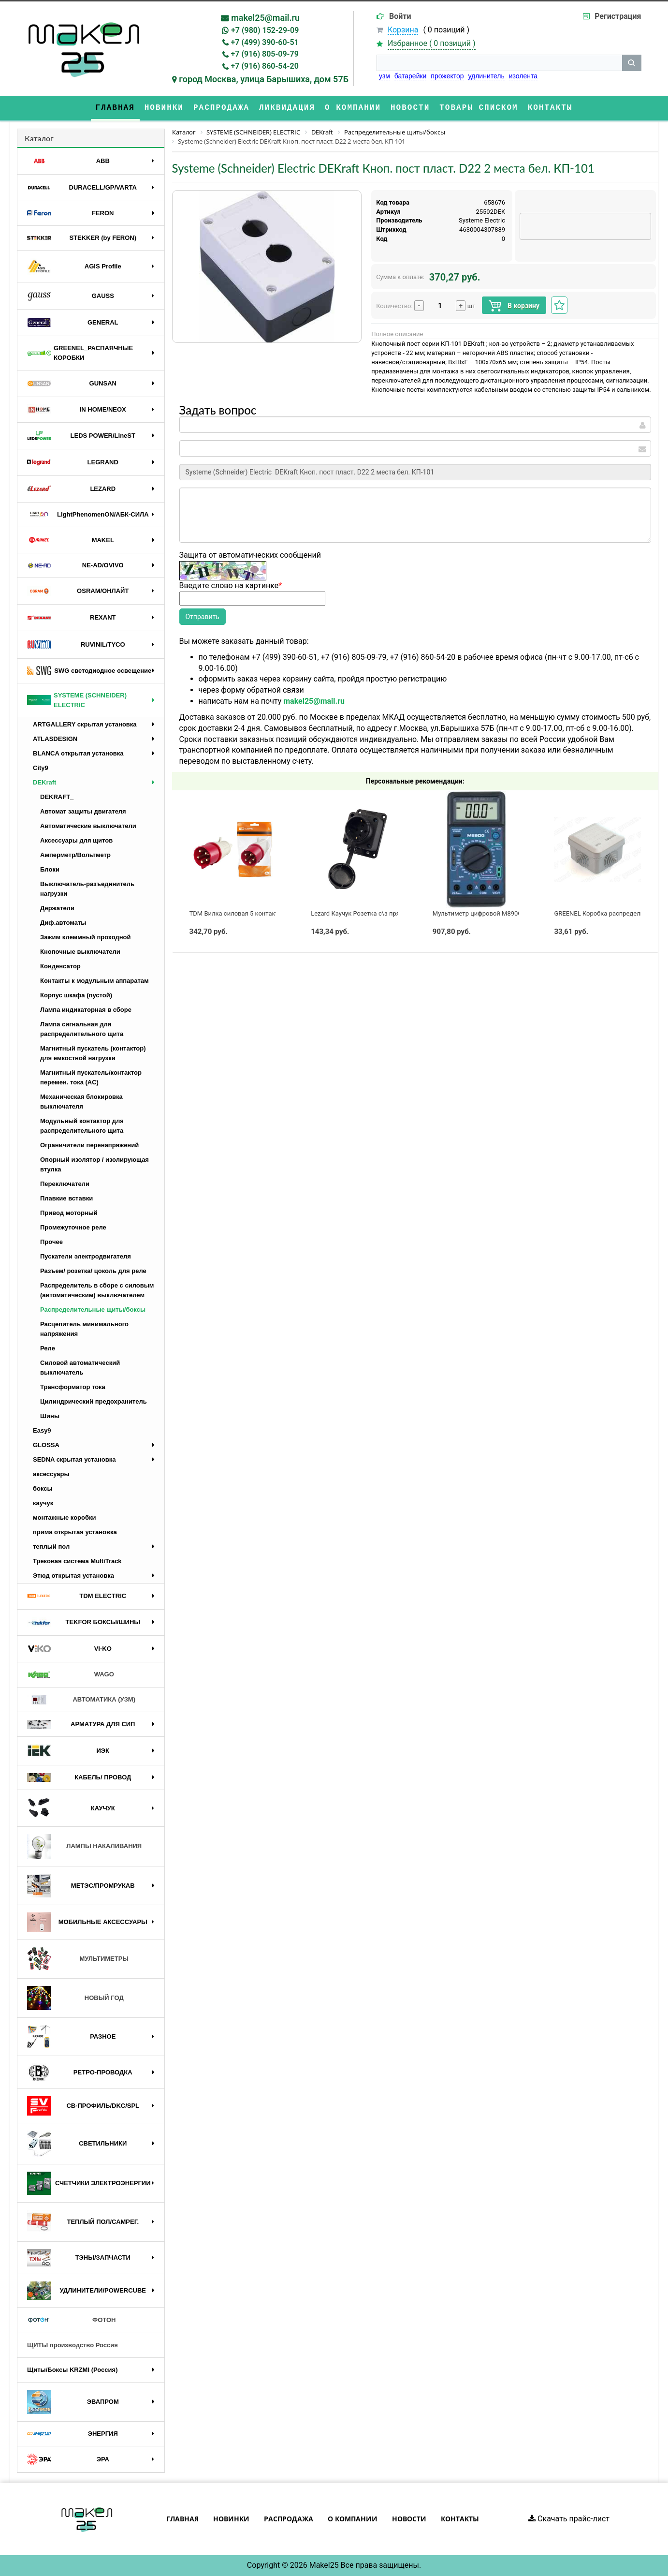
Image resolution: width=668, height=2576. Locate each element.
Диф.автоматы (63, 922)
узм (384, 76)
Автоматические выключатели (88, 825)
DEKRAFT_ (56, 796)
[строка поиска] (499, 63)
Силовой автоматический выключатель (80, 1367)
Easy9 (42, 1430)
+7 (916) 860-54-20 (265, 66)
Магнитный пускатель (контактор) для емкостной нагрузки (93, 1053)
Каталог (39, 138)
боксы (43, 1488)
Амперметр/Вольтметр (75, 855)
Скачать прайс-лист (569, 2518)
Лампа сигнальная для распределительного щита (81, 1029)
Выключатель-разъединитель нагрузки (87, 888)
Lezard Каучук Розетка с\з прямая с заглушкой (380, 913)
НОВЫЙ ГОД (75, 1998)
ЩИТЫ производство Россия (72, 2345)
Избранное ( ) (432, 43)
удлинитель (486, 76)
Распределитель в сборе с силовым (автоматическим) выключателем (97, 1290)
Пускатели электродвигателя (85, 1256)
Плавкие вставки (66, 1198)
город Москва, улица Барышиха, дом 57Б (264, 79)
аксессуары (51, 1474)
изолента (523, 76)
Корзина (403, 29)
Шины (49, 1416)
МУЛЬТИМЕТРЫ (78, 1959)
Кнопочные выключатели (80, 951)
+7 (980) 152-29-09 (265, 30)
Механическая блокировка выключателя (81, 1101)
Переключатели (64, 1183)
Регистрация (618, 16)
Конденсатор (60, 966)
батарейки (410, 76)
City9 (40, 767)
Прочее (51, 1241)
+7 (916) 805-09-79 (265, 54)
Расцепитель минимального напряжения (84, 1328)
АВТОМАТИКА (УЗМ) (81, 1699)
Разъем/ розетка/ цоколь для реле (93, 1270)
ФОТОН (71, 2320)
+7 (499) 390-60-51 (265, 42)
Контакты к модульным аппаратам (94, 980)
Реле (47, 1348)
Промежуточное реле (73, 1227)
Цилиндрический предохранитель (93, 1401)
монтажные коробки (64, 1517)
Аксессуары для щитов (76, 840)
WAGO (70, 1675)
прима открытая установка (75, 1532)
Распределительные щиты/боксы (92, 1309)
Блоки (49, 869)
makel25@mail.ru (265, 18)
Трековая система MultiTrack (77, 1561)
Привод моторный (69, 1212)
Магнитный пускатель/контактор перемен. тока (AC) (91, 1077)
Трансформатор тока (72, 1387)
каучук (43, 1503)
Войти (400, 16)
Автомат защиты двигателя (83, 811)
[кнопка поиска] (631, 63)
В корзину (514, 305)
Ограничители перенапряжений (89, 1145)
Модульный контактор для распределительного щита (82, 1125)
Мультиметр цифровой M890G (477, 913)
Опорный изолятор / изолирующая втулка (94, 1164)
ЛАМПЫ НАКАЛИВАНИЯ (84, 1846)
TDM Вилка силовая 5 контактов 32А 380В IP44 (259, 913)
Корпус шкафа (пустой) (76, 995)
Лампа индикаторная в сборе (85, 1009)
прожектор (447, 76)
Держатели (57, 908)
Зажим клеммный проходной (85, 937)
